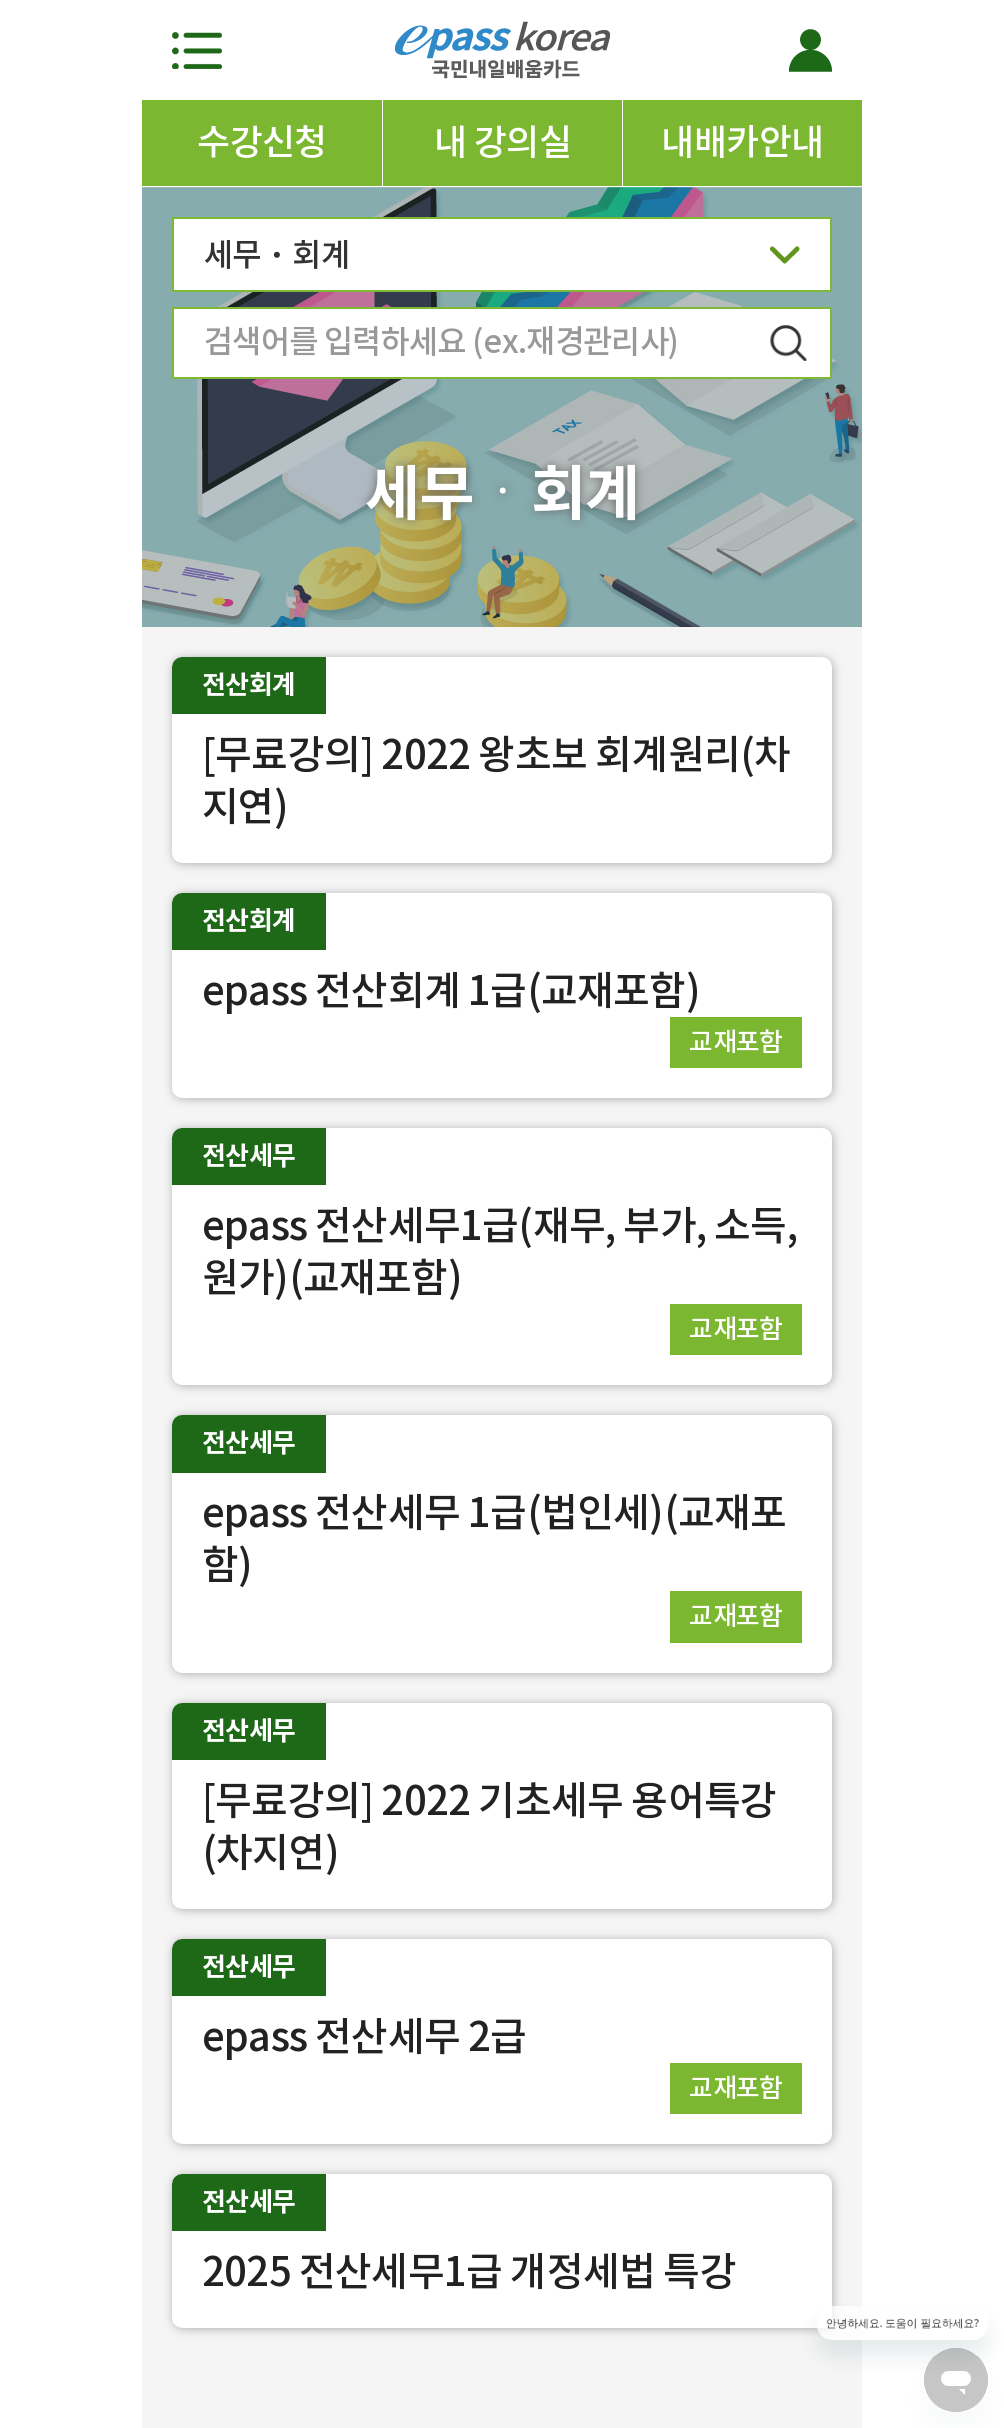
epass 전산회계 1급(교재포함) (451, 990)
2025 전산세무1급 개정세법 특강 (469, 2271)
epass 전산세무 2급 (364, 2036)
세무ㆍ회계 (502, 261)
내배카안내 (742, 142)
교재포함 (736, 1041)
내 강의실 (502, 142)
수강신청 (262, 142)
